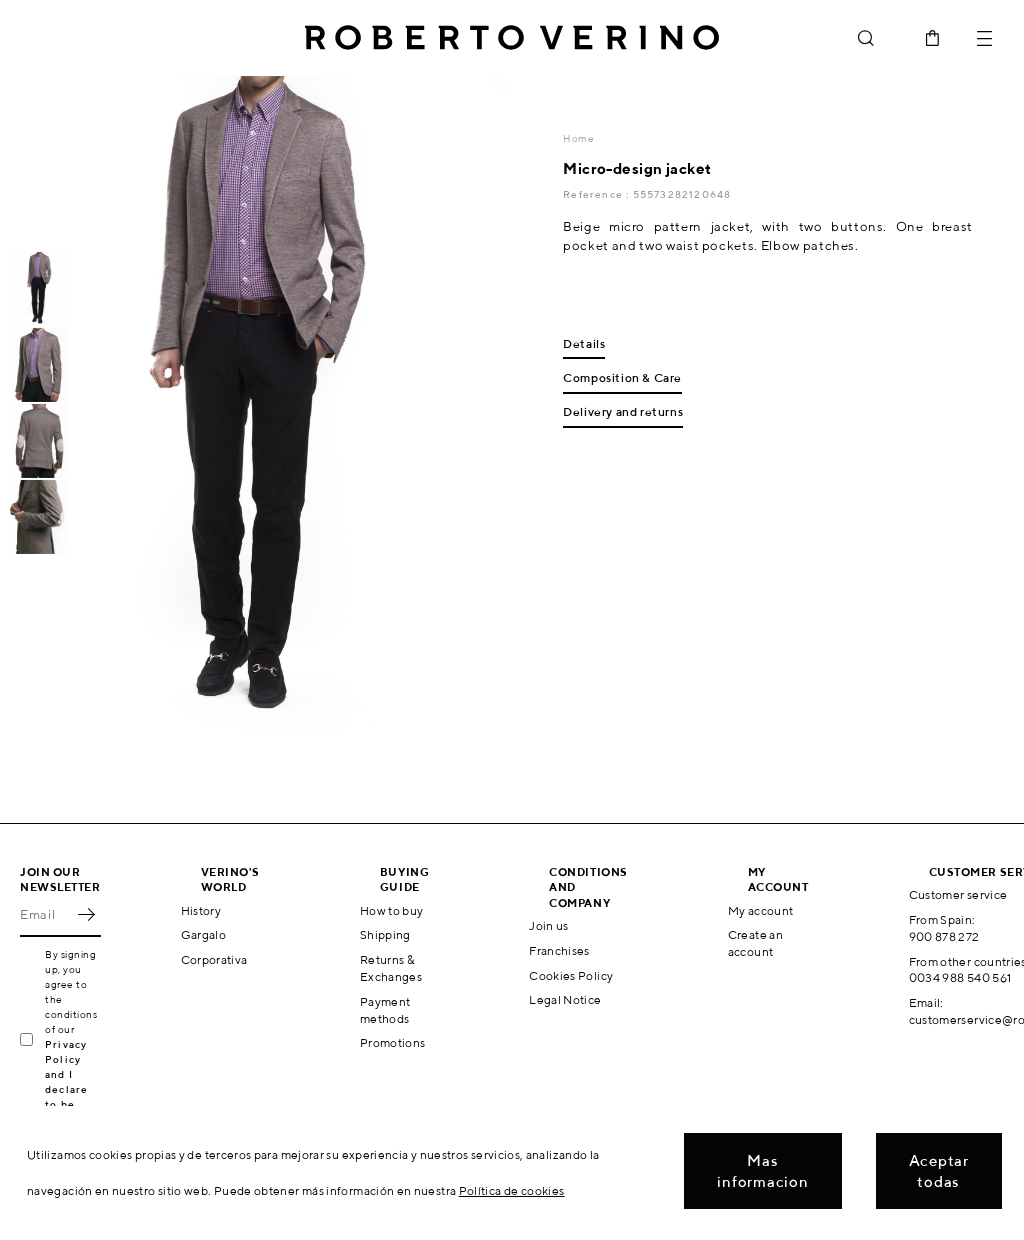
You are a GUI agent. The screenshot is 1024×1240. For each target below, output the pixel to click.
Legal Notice (565, 999)
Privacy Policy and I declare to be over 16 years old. (72, 1089)
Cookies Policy (571, 975)
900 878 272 (944, 936)
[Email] (45, 915)
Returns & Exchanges (391, 968)
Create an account (755, 943)
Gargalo (204, 934)
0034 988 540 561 (960, 977)
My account (761, 910)
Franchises (559, 950)
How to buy (392, 910)
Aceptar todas (939, 1171)
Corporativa (214, 959)
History (201, 910)
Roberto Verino (512, 38)
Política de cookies (512, 1190)
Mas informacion (762, 1171)
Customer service (958, 894)
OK (86, 915)
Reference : (597, 194)
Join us (549, 925)
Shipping (385, 934)
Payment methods (385, 1010)
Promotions (393, 1042)
